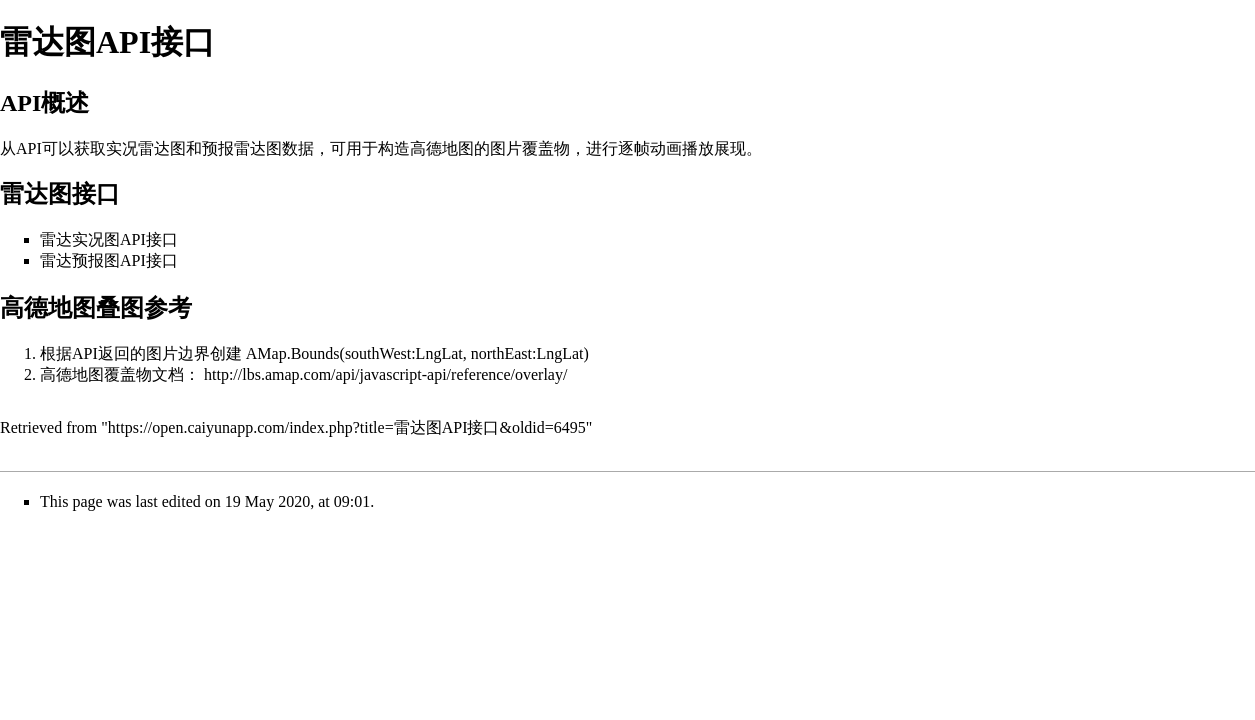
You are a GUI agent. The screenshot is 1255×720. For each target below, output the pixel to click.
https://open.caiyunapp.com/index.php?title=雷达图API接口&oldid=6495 (347, 427)
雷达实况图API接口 (109, 239)
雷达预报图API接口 (109, 260)
